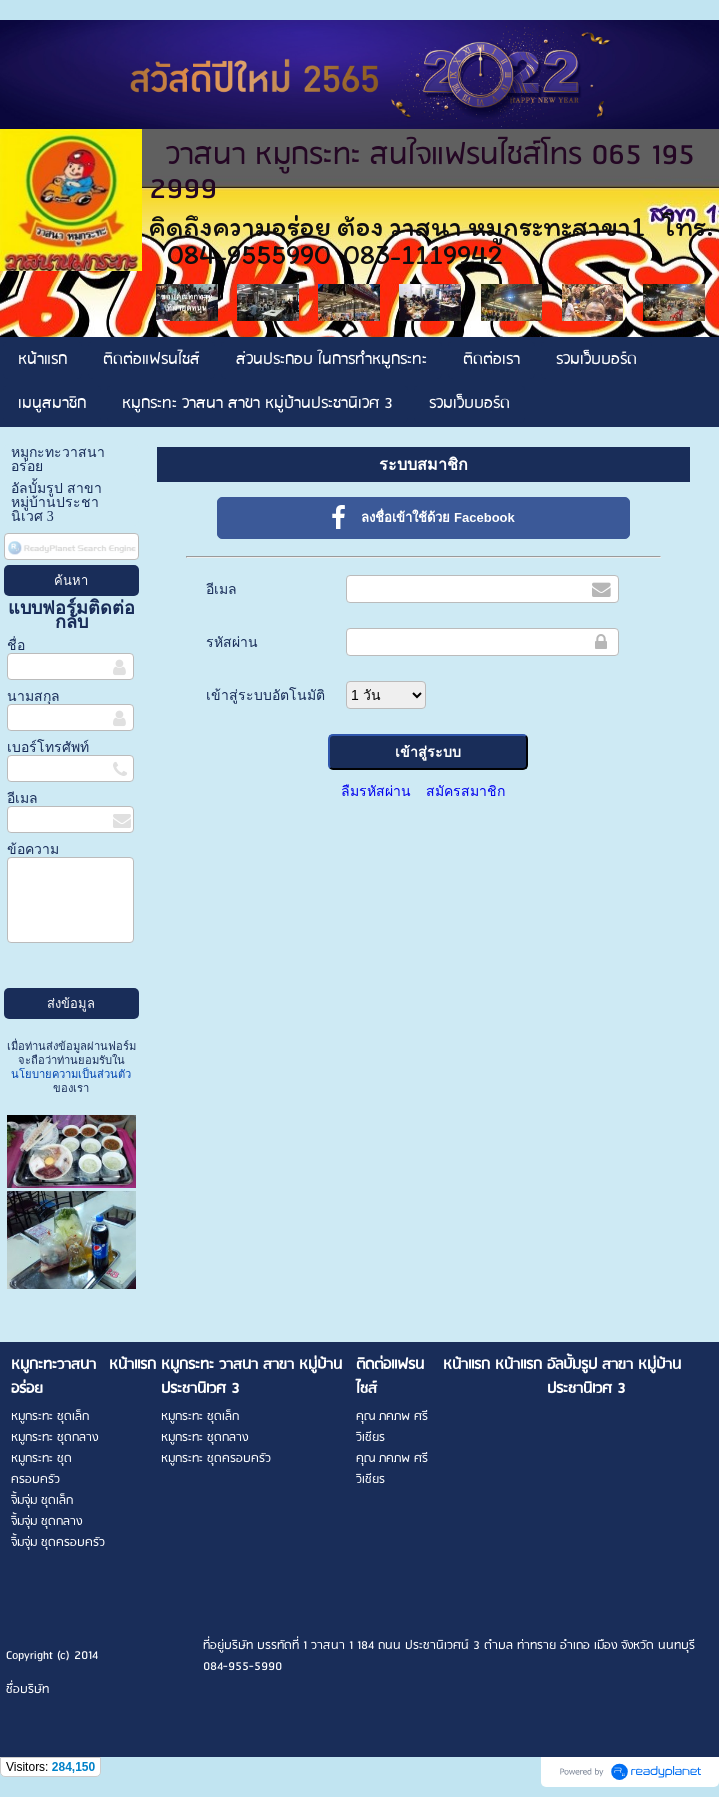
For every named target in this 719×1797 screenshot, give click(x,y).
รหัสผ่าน (232, 642)
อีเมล (22, 798)
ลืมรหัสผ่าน (376, 791)
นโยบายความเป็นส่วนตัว (71, 1074)
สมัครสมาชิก (465, 791)
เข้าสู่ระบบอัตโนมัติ (265, 695)
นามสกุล (33, 696)
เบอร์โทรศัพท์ (48, 747)
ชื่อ (16, 645)
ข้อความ (33, 849)
